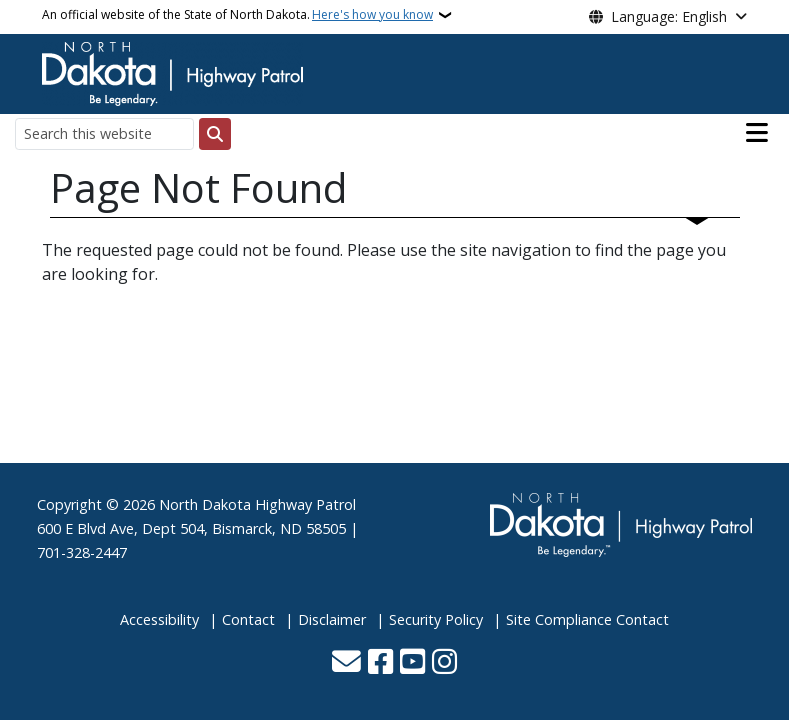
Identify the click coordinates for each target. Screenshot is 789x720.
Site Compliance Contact (587, 619)
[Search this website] (104, 133)
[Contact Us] (346, 663)
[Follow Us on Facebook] (380, 663)
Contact (248, 619)
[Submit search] (215, 134)
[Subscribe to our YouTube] (412, 663)
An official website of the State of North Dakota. (237, 15)
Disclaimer (332, 619)
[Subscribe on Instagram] (444, 663)
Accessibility (159, 619)
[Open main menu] (757, 133)
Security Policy (436, 619)
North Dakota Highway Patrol (257, 504)
